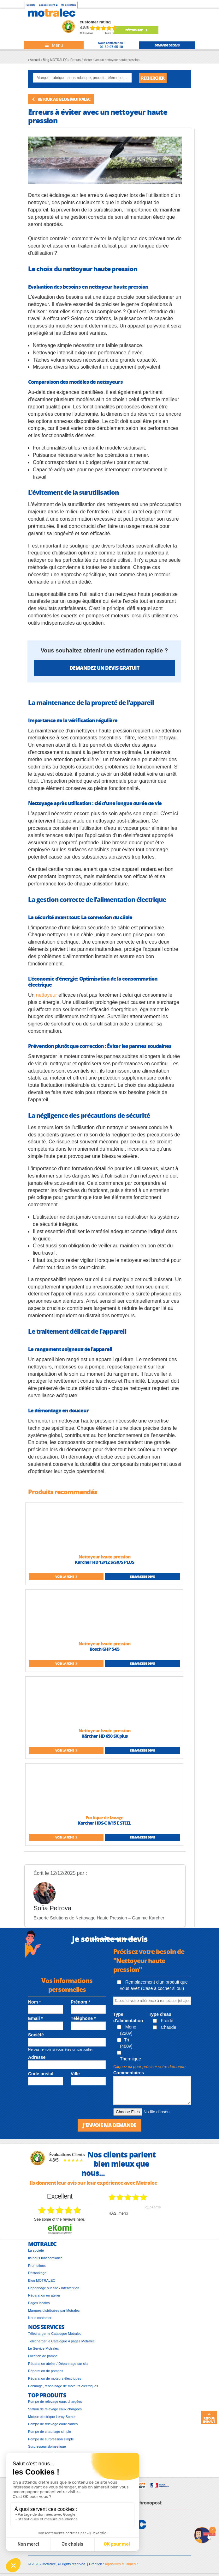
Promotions (37, 2265)
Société (31, 4)
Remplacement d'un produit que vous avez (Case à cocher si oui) (152, 1985)
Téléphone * (83, 2018)
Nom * (34, 2001)
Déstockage (136, 30)
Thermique (129, 2056)
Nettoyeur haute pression (104, 1556)
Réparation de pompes (45, 2371)
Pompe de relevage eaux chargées (55, 2401)
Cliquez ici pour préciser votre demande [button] (149, 2066)
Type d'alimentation (128, 2017)
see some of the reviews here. (59, 2219)
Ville (75, 2073)
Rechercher (152, 78)
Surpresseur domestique (47, 2446)
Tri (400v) (125, 2043)
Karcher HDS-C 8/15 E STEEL (104, 1823)
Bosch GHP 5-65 (104, 1649)
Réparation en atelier (44, 2295)
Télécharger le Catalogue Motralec (54, 2333)
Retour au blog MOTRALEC (61, 99)
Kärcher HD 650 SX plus (104, 1736)
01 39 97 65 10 (111, 47)
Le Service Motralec (43, 2348)
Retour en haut (209, 2418)
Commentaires (128, 2072)
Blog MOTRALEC (41, 2280)
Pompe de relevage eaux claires (53, 2424)
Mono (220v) (126, 2030)
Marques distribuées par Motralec (54, 2310)
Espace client (48, 4)
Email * (35, 2018)
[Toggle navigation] (54, 45)
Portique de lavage (104, 1817)
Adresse (36, 2057)
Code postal (40, 2073)
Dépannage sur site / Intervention (53, 2288)
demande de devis (167, 45)
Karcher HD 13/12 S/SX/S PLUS (104, 1562)
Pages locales (39, 2303)
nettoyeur (46, 995)
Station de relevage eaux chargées (55, 2409)
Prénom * (80, 2001)
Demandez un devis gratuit (104, 667)
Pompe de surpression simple (51, 2439)
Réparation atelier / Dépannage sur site (58, 2363)
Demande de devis (142, 1576)
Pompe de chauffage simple (49, 2431)
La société (36, 2250)
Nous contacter (39, 2318)
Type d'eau (160, 2014)
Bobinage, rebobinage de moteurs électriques (63, 2386)
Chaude (164, 2027)
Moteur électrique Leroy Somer (52, 2417)
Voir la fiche (66, 1576)
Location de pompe (43, 2356)
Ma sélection (68, 4)
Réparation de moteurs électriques (54, 2378)
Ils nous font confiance (45, 2258)
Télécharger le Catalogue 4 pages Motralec (61, 2341)
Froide (163, 2020)
